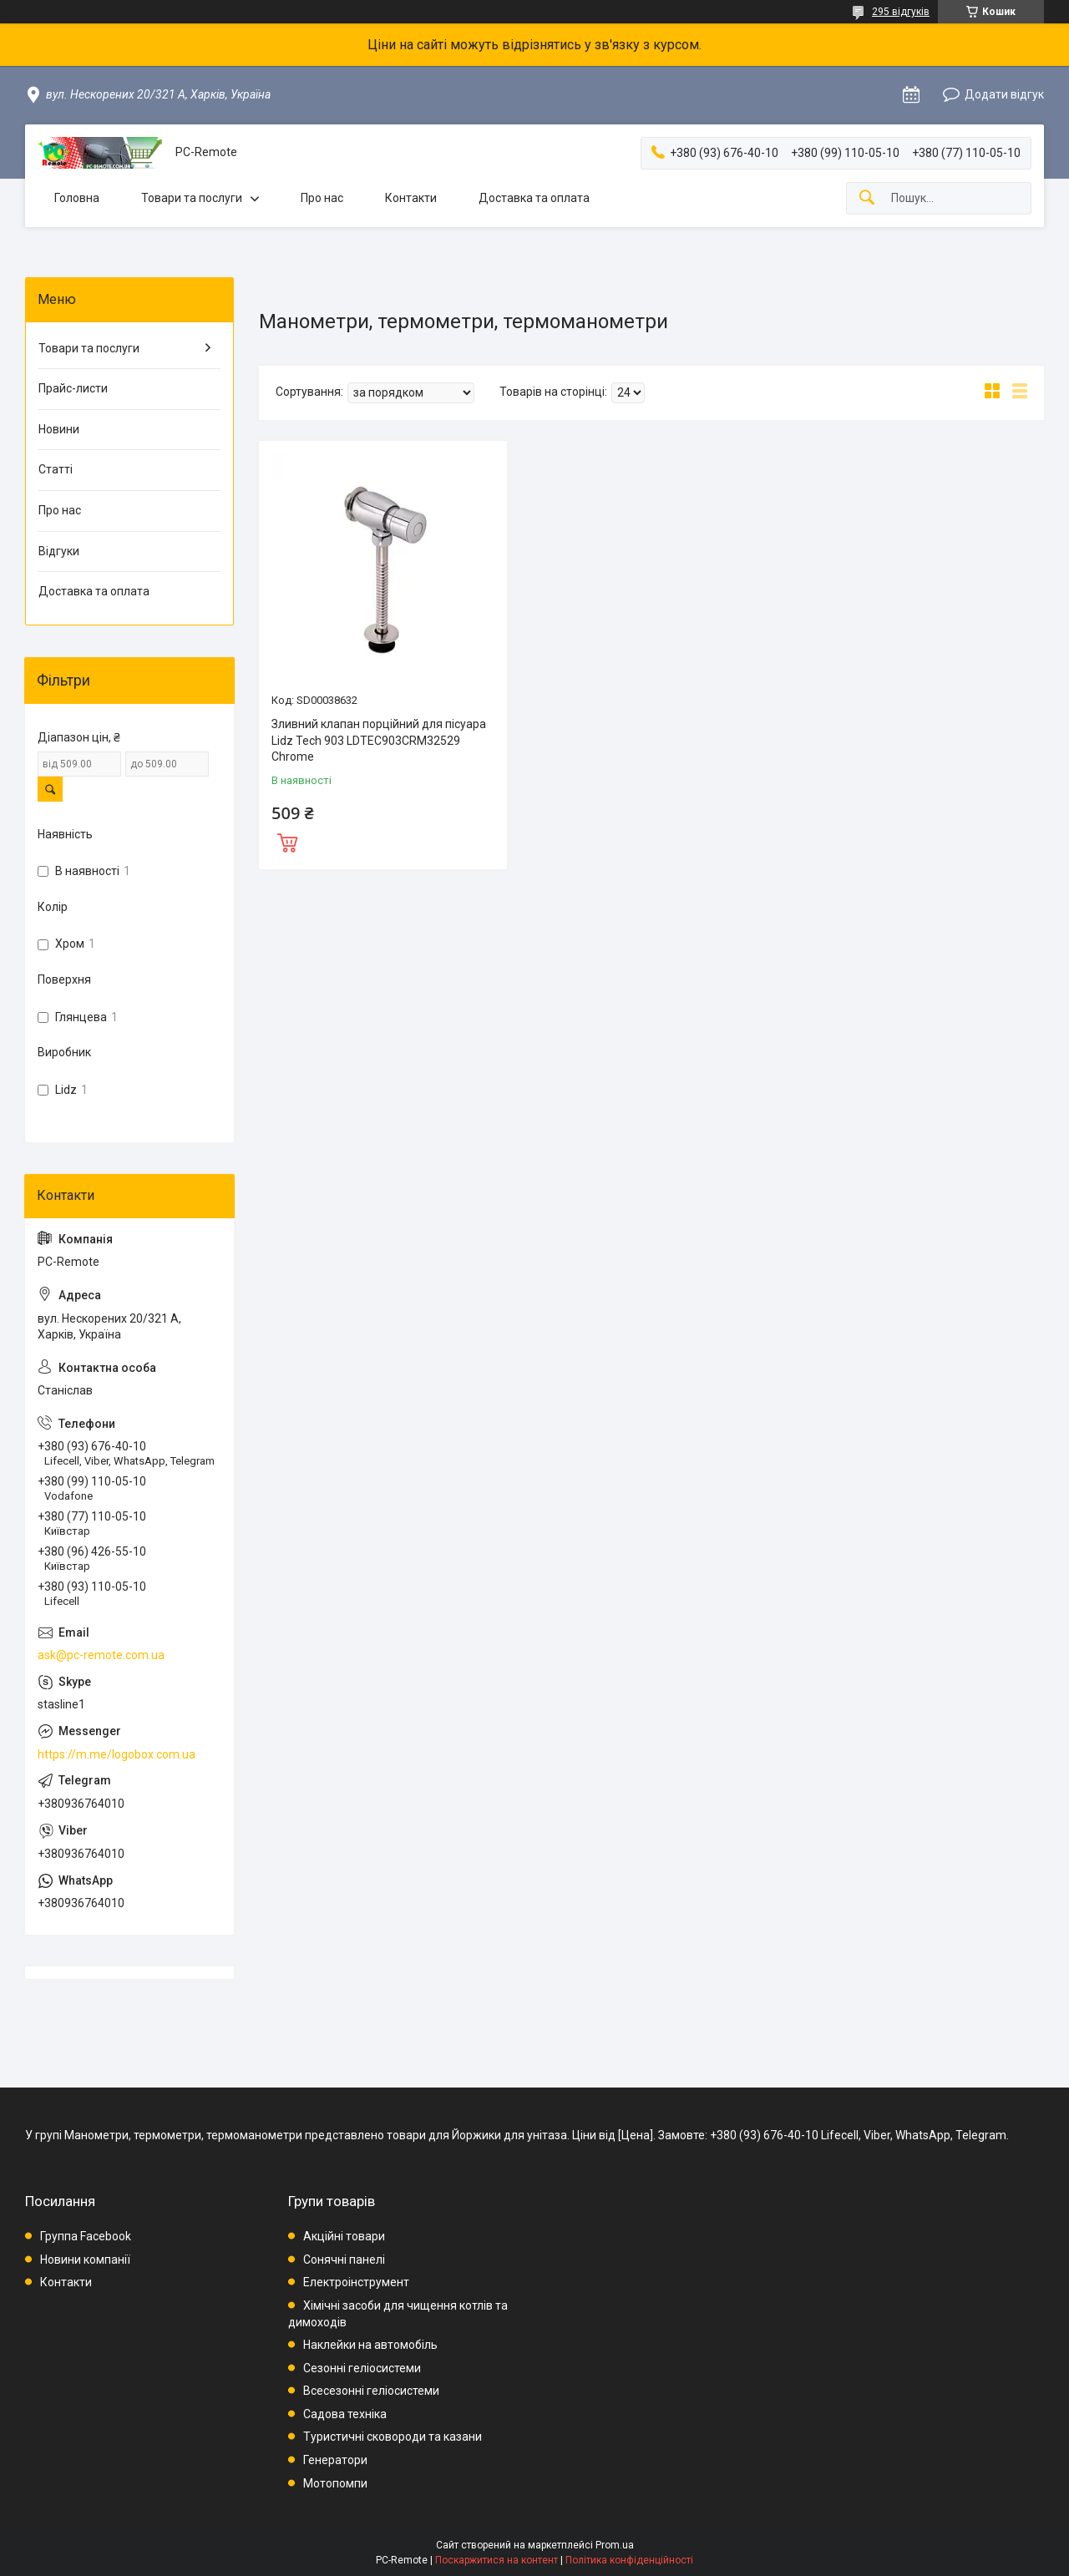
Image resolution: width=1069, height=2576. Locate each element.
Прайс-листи (73, 388)
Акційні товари (344, 2236)
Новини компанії (85, 2259)
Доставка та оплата (534, 198)
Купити (287, 841)
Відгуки (58, 551)
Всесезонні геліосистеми (371, 2390)
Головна (76, 198)
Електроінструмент (356, 2282)
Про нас (322, 198)
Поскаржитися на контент (496, 2560)
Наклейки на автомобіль (370, 2344)
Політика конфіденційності (629, 2560)
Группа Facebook (85, 2236)
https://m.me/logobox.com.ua (116, 1754)
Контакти (411, 198)
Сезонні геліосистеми (362, 2368)
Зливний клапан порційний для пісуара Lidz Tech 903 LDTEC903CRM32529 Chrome (378, 740)
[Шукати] (867, 198)
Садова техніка (345, 2414)
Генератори (335, 2460)
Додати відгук (1004, 94)
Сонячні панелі (344, 2259)
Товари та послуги (191, 198)
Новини (58, 429)
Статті (55, 469)
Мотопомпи (335, 2483)
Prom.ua (614, 2545)
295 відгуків (901, 12)
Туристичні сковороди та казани (392, 2436)
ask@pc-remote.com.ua (101, 1655)
